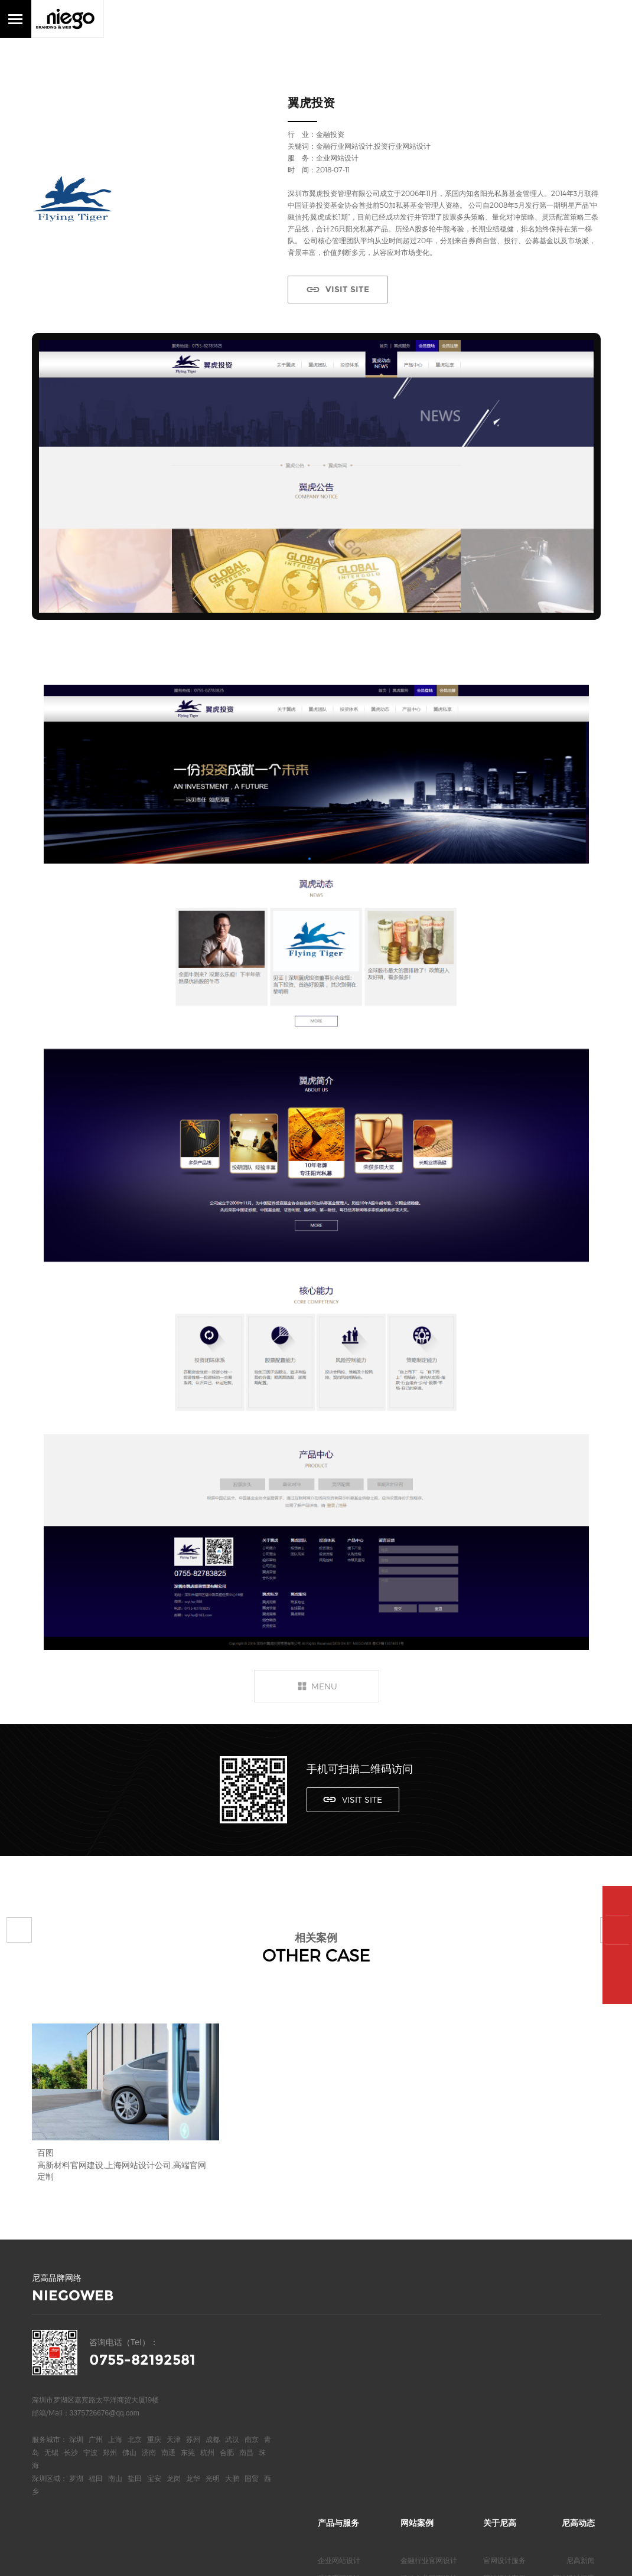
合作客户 (497, 2368)
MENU (324, 1686)
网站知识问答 (573, 2404)
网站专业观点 (573, 2386)
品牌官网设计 (339, 2350)
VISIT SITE (344, 289)
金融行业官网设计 (428, 2333)
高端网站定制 (339, 2386)
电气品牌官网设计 (428, 2421)
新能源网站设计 (425, 2404)
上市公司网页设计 (428, 2368)
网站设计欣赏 (573, 2368)
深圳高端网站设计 (346, 2404)
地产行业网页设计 (428, 2457)
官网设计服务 (504, 2333)
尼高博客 (497, 2421)
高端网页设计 (339, 2368)
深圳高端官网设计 (346, 2421)
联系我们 (497, 2404)
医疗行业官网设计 (428, 2386)
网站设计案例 (504, 2350)
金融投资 (330, 134)
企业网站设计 (339, 2333)
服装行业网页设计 (428, 2439)
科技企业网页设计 (428, 2350)
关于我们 (497, 2386)
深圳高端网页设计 (346, 2439)
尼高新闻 (580, 2333)
